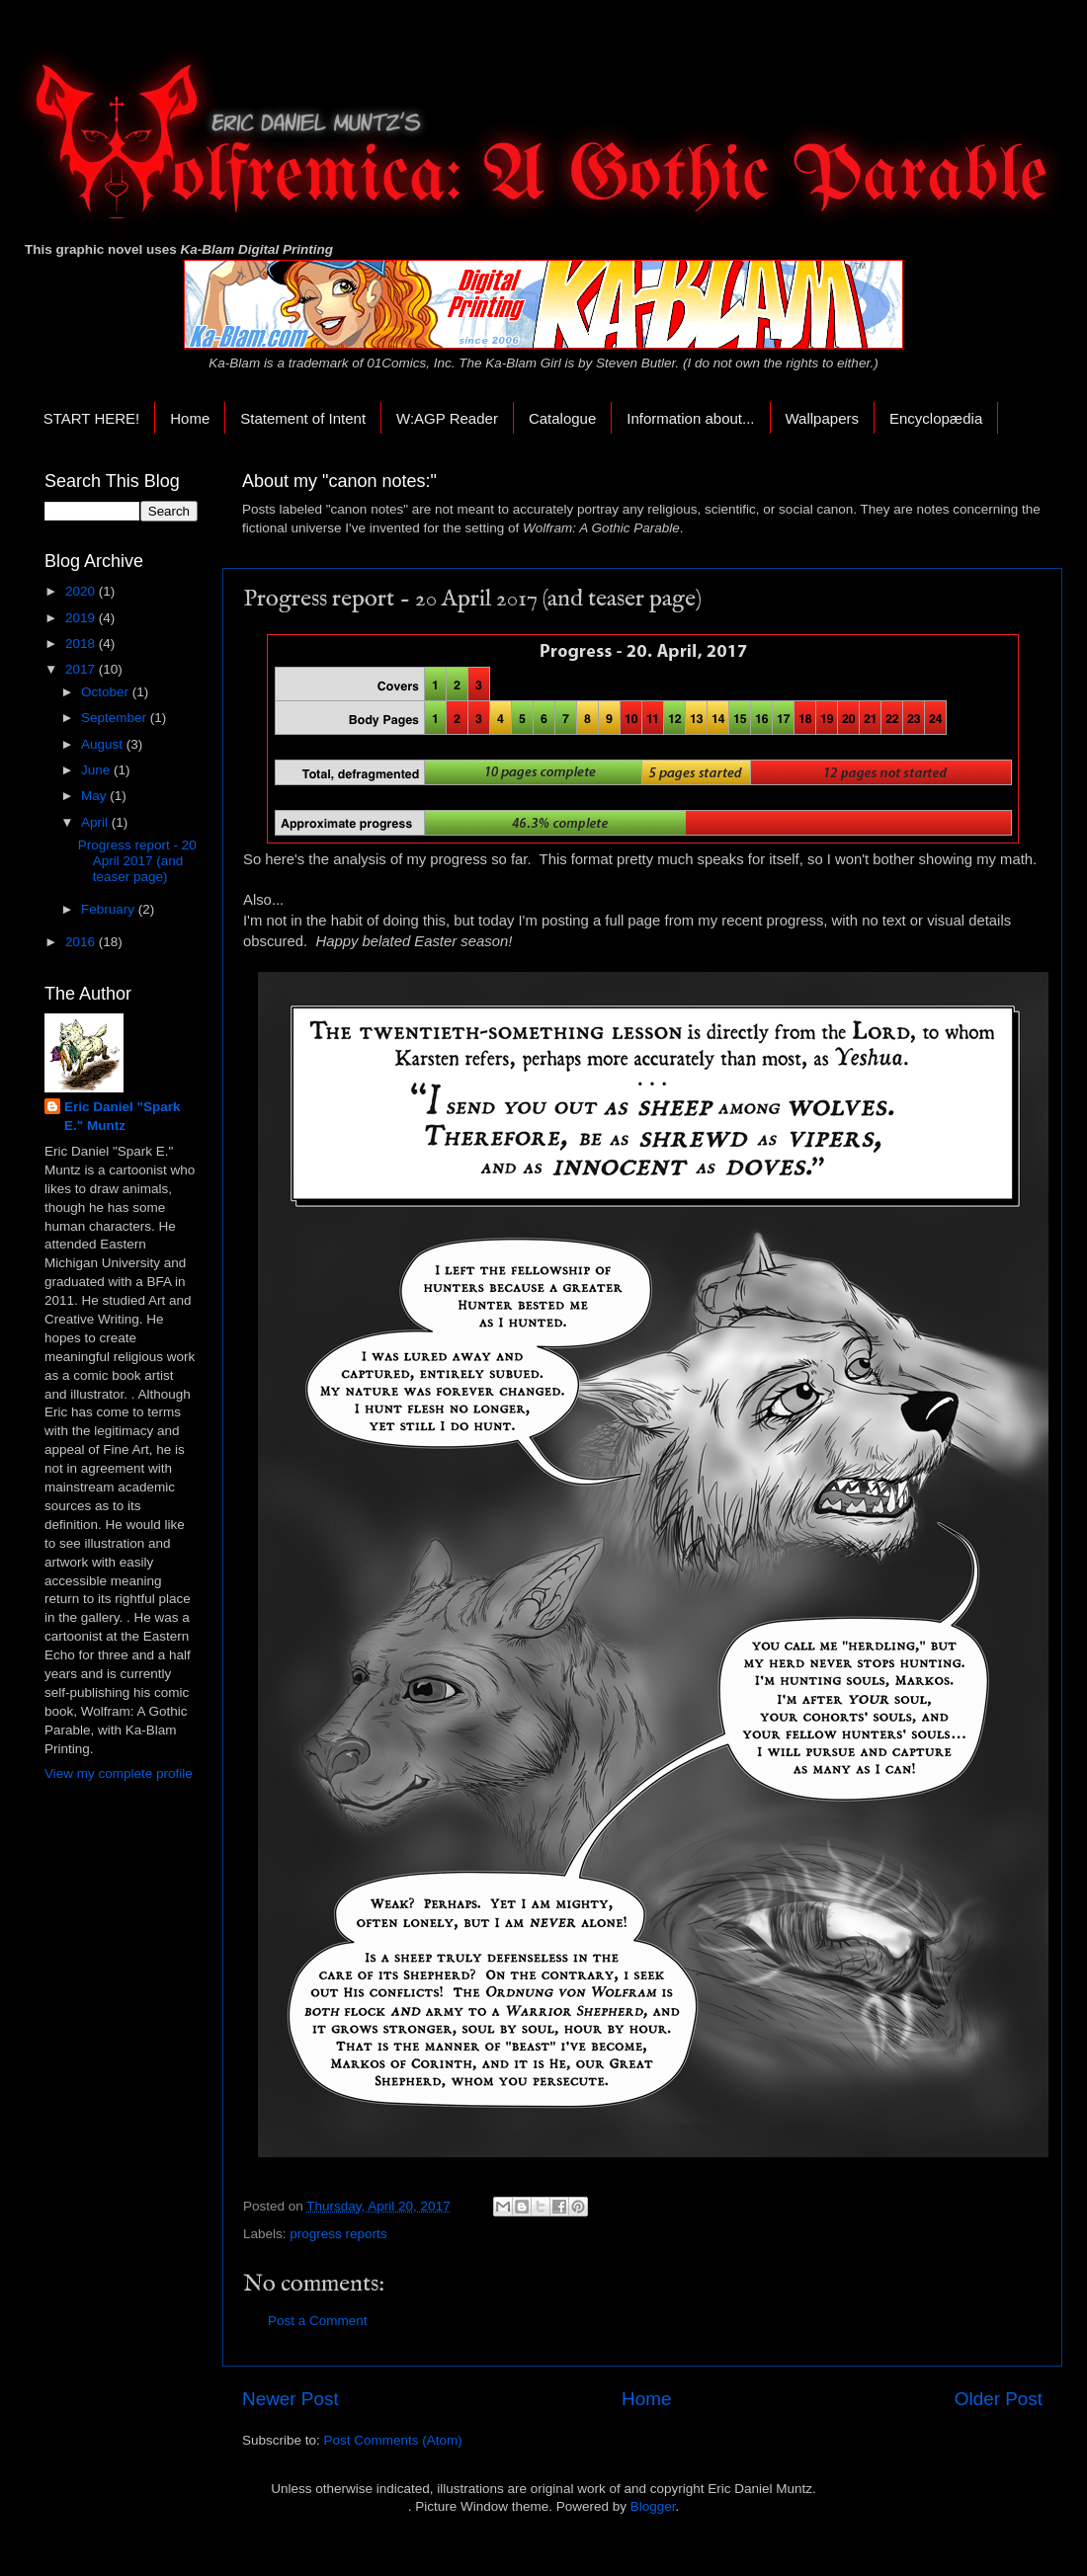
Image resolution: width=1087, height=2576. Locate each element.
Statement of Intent (303, 418)
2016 (82, 941)
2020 (82, 591)
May (95, 795)
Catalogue (562, 418)
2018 (82, 643)
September (115, 717)
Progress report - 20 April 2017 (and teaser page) (137, 861)
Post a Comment (318, 2320)
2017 (82, 669)
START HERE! (91, 418)
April (96, 822)
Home (189, 418)
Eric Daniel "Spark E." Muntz (122, 1116)
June (97, 770)
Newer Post (290, 2398)
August (103, 744)
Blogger (653, 2506)
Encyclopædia (935, 418)
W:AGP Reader (447, 418)
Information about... (690, 418)
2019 (82, 617)
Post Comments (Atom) (393, 2440)
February (109, 909)
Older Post (999, 2398)
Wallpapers (822, 418)
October (106, 691)
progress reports (338, 2233)
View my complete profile (118, 1773)
